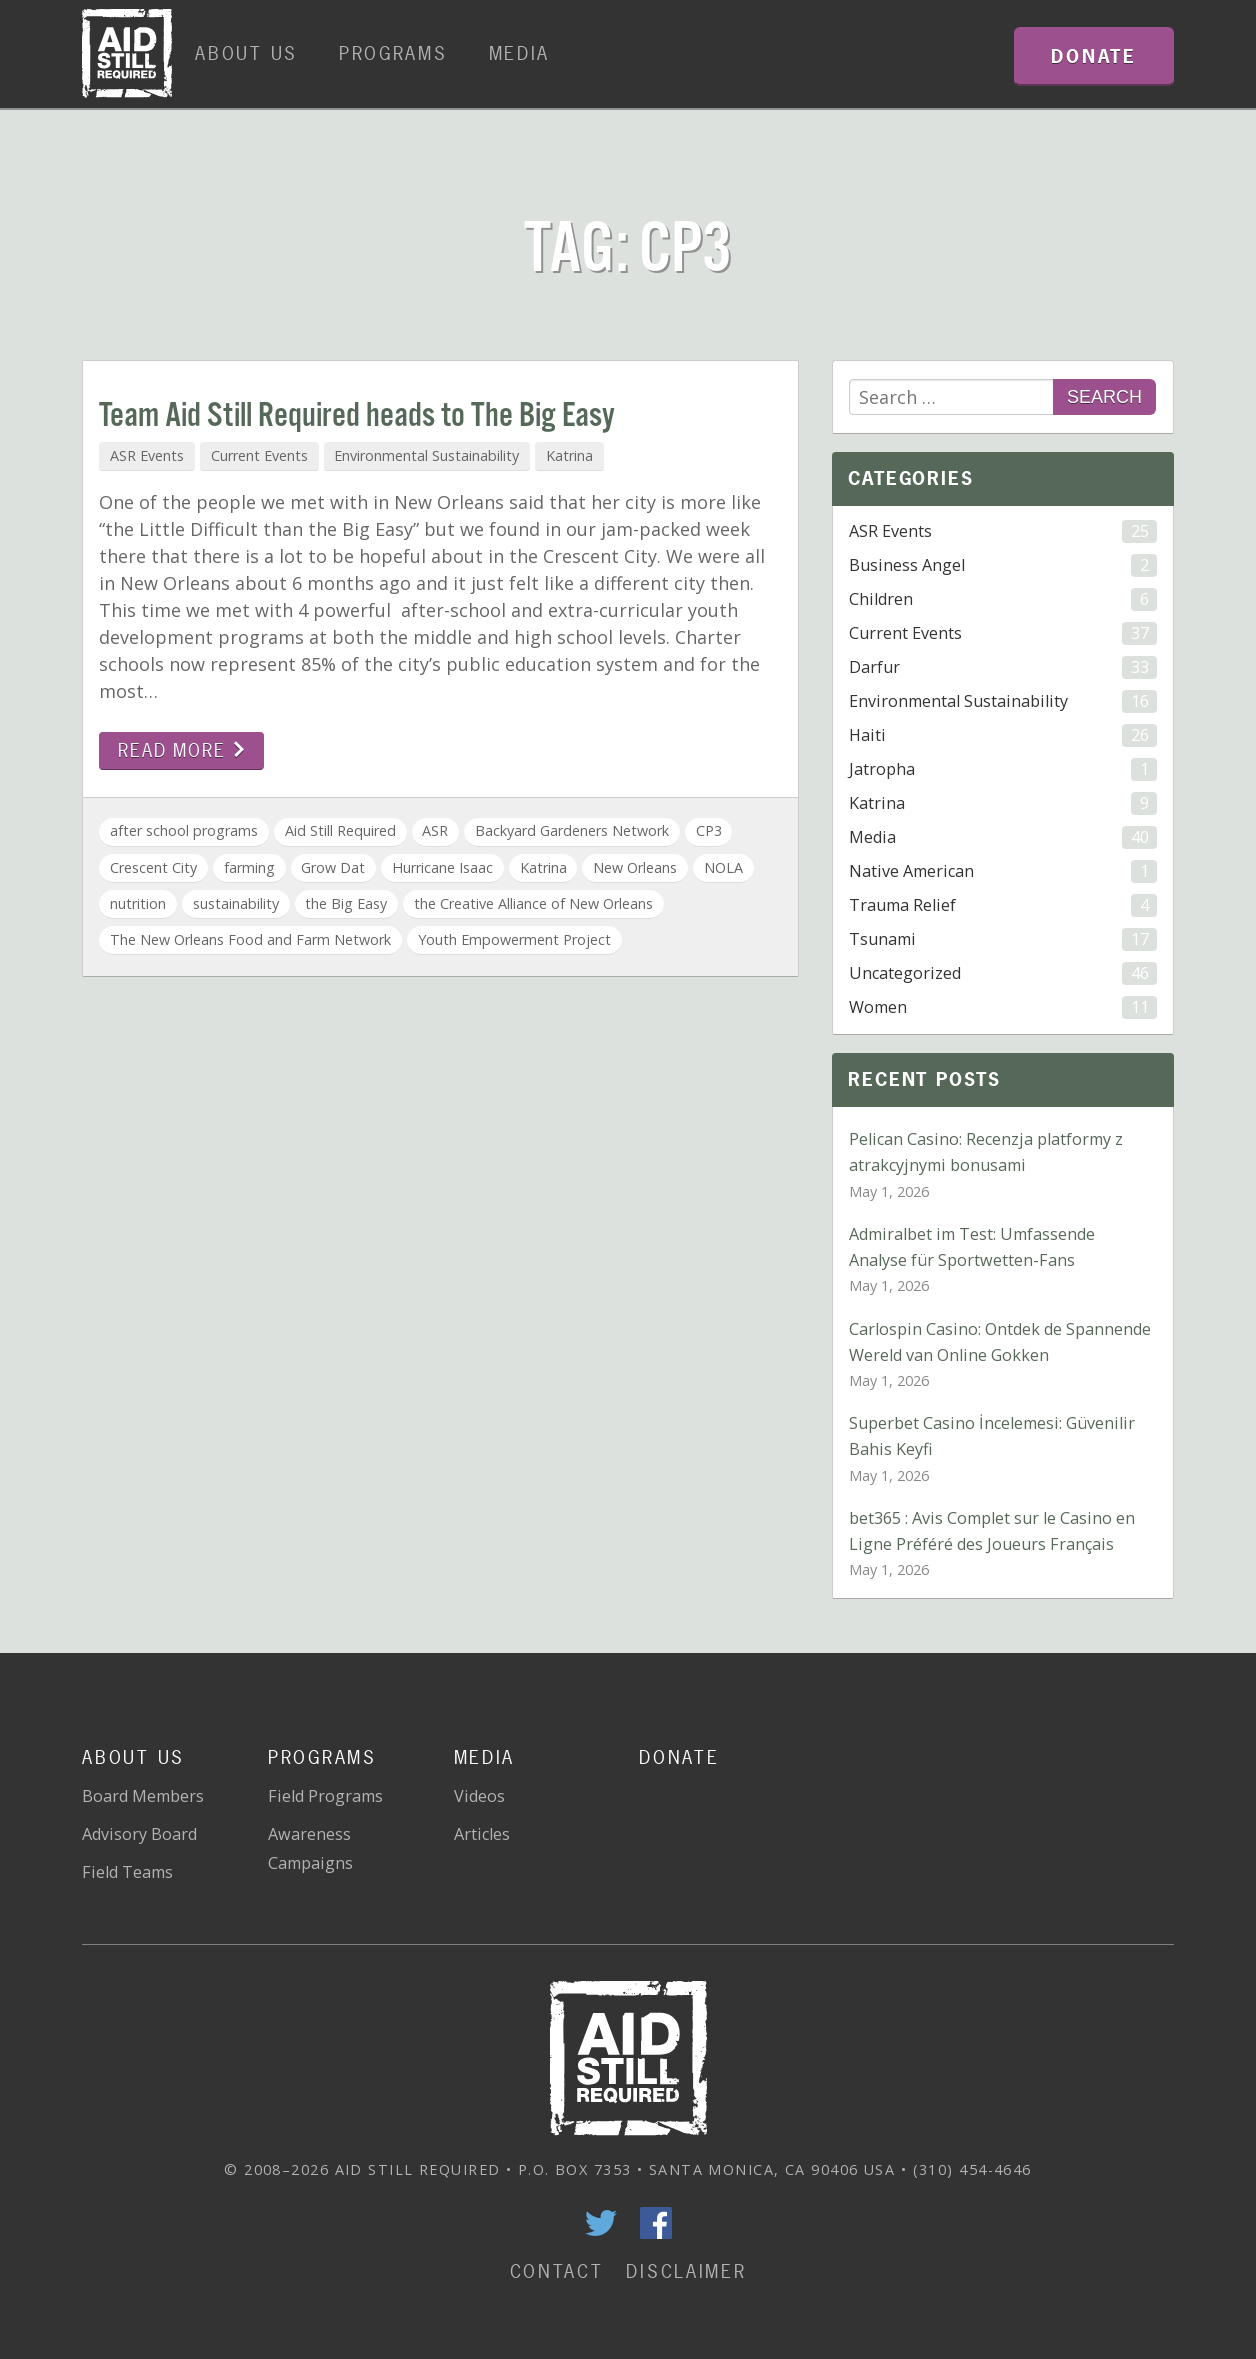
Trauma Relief (1002, 905)
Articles (482, 1834)
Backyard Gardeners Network (572, 830)
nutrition (138, 903)
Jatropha (1002, 769)
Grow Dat (333, 867)
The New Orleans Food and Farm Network (250, 939)
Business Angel (1002, 565)
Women (1002, 1007)
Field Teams (127, 1872)
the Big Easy (346, 903)
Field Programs (325, 1796)
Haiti (1002, 735)
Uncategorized (1002, 973)
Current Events (259, 455)
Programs (393, 53)
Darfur (1002, 667)
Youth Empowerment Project (514, 939)
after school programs (184, 830)
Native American (1002, 871)
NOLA (723, 867)
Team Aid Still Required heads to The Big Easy (357, 416)
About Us (246, 53)
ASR (435, 830)
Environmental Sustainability (426, 455)
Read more (181, 750)
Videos (479, 1796)
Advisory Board (139, 1834)
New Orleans (635, 867)
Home (127, 54)
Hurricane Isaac (442, 867)
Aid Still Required (340, 830)
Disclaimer (686, 2271)
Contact (557, 2271)
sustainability (236, 903)
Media (520, 53)
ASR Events (147, 455)
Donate (679, 1757)
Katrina (569, 455)
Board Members (143, 1796)
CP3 (709, 830)
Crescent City (153, 867)
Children (1002, 599)
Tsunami (1002, 939)
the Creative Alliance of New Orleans (533, 903)
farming (249, 867)
